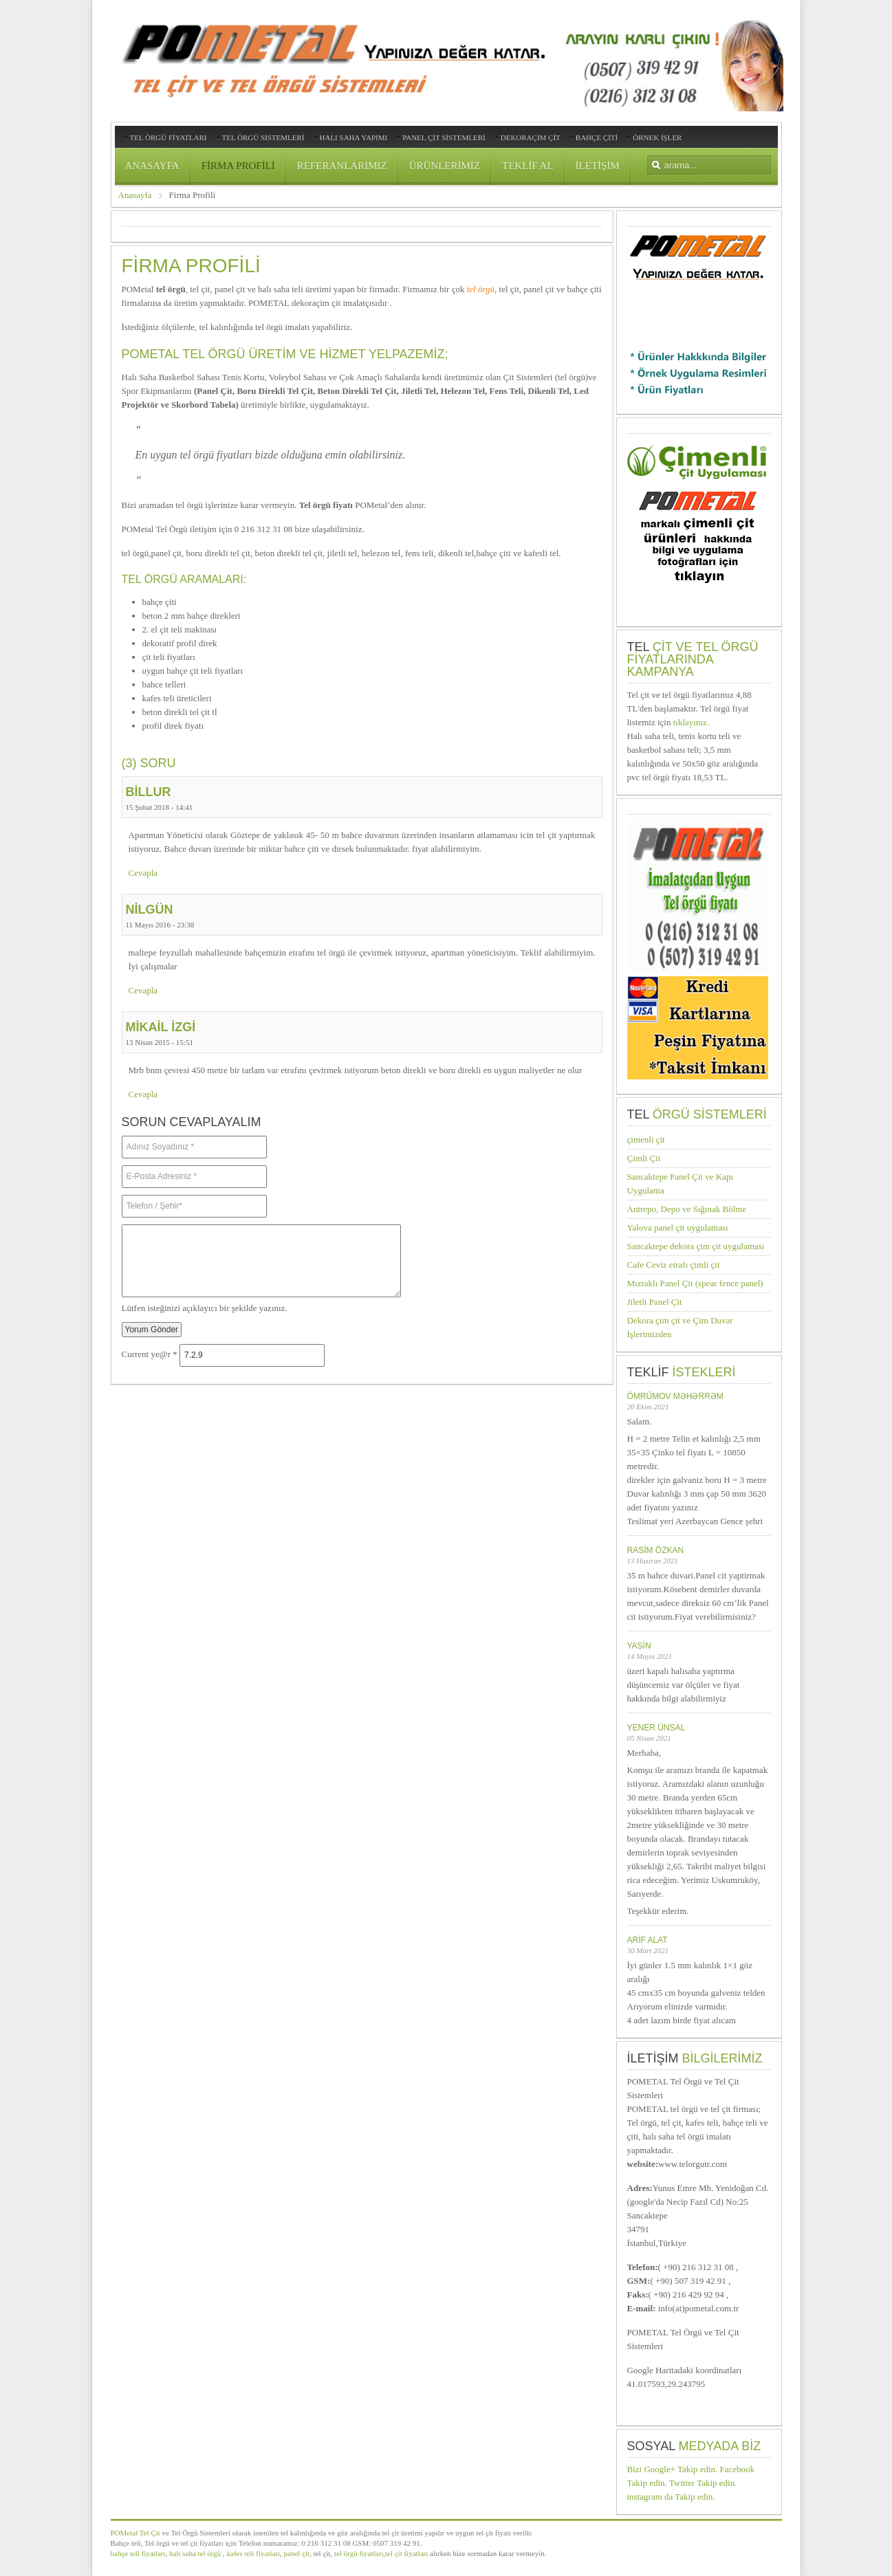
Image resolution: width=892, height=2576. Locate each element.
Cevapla (143, 873)
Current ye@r (149, 1355)
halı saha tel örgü (195, 2553)
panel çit (295, 2553)
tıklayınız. (691, 722)
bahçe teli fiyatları (138, 2553)
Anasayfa (135, 195)
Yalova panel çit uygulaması (677, 1227)
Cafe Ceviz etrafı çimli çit (673, 1264)
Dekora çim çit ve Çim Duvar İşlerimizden (680, 1327)
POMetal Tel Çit (135, 2533)
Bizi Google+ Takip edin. (672, 2469)
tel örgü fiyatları (357, 2553)
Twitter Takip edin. (703, 2483)
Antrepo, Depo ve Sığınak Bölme (687, 1209)
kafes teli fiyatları (254, 2553)
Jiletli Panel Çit (654, 1302)
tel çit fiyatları (406, 2553)
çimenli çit (646, 1139)
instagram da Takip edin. (671, 2496)
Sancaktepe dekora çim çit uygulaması (696, 1246)
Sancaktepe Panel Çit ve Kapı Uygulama (680, 1183)
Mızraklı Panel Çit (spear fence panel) (695, 1283)
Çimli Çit (644, 1158)
